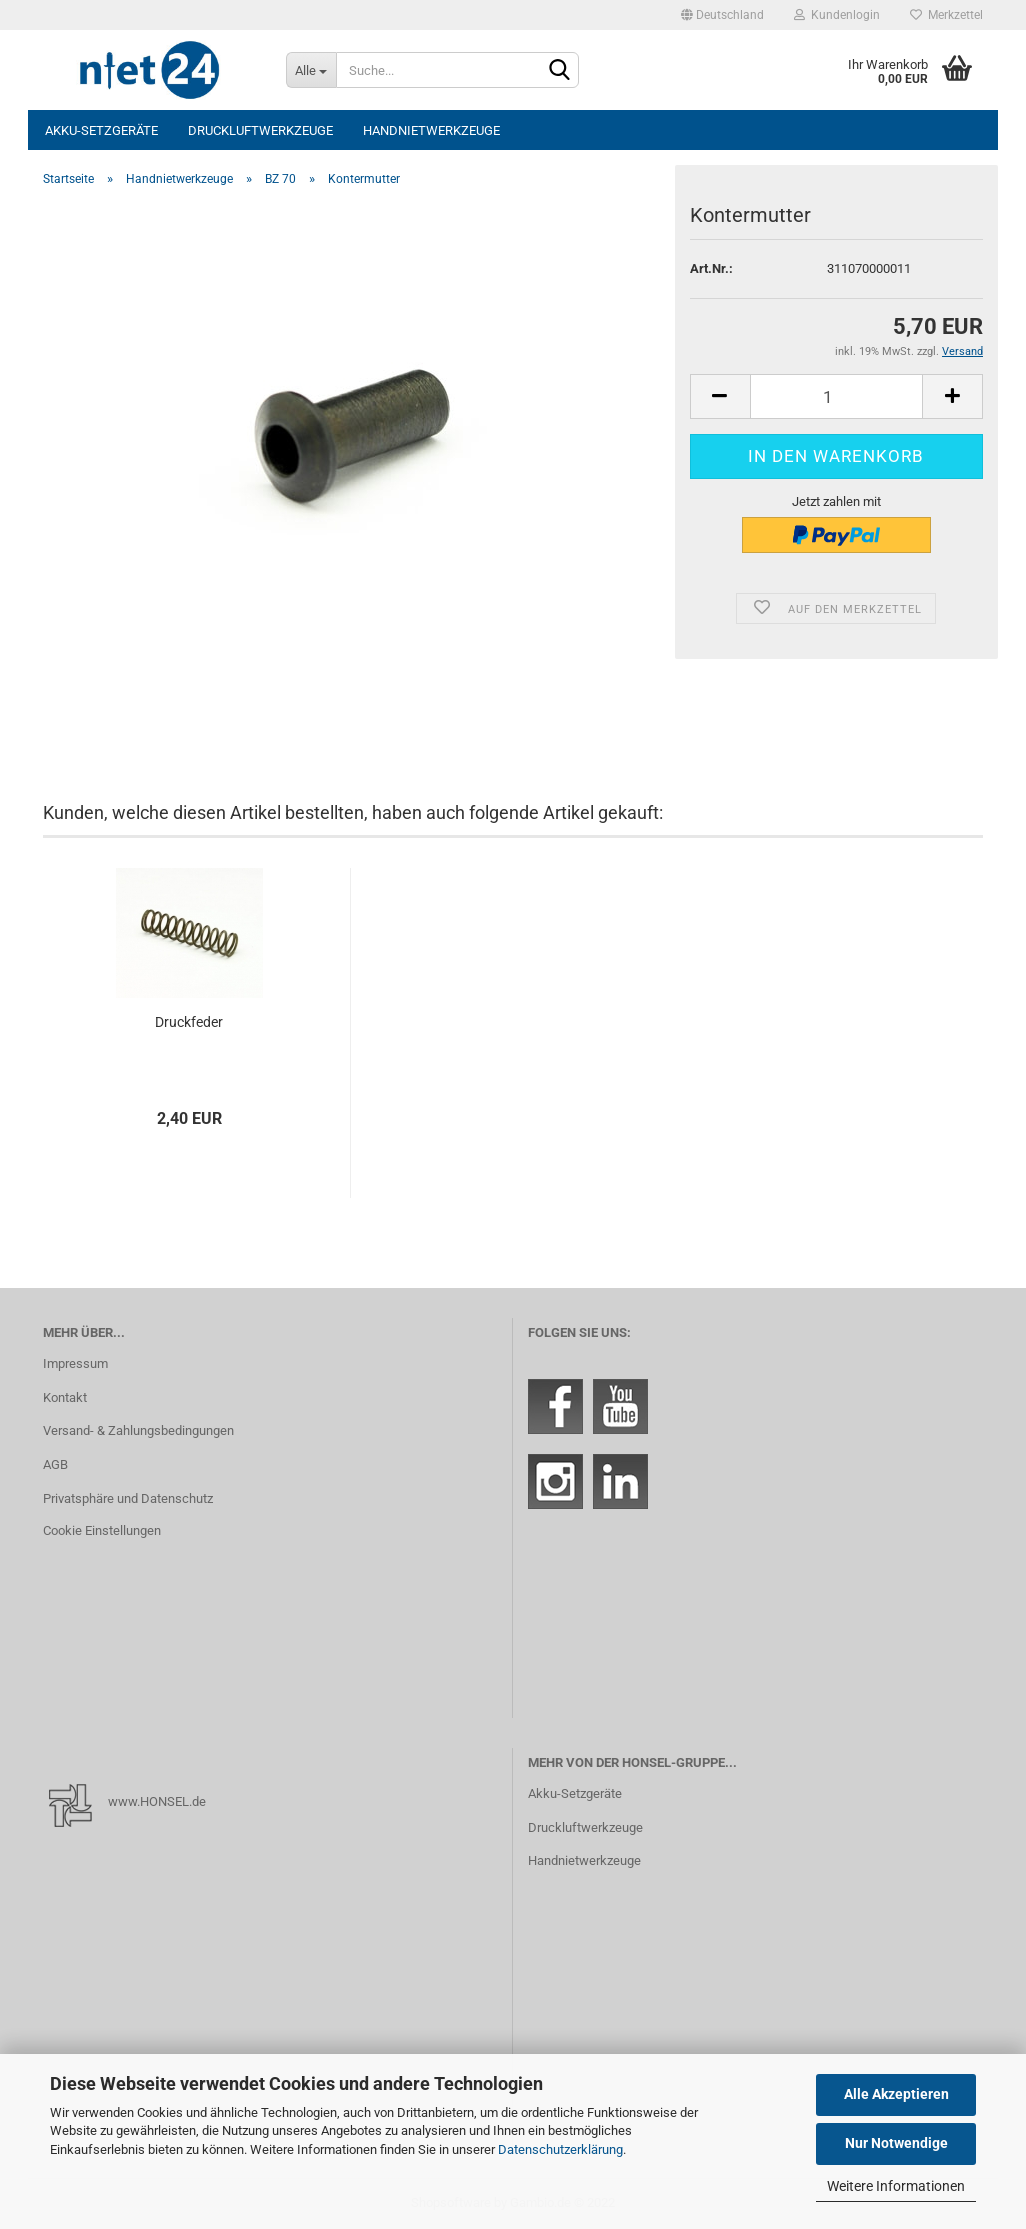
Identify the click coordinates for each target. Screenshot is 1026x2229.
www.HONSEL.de (157, 1801)
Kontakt (65, 1397)
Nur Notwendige (896, 2143)
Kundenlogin (837, 15)
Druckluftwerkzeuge (260, 130)
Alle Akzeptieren (896, 2094)
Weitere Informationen (896, 2186)
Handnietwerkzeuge (431, 130)
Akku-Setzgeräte (101, 130)
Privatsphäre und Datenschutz (128, 1498)
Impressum (75, 1363)
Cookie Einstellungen (102, 1530)
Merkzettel (946, 15)
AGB (55, 1464)
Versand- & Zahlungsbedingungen (138, 1430)
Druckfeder (189, 1022)
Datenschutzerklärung (560, 2149)
